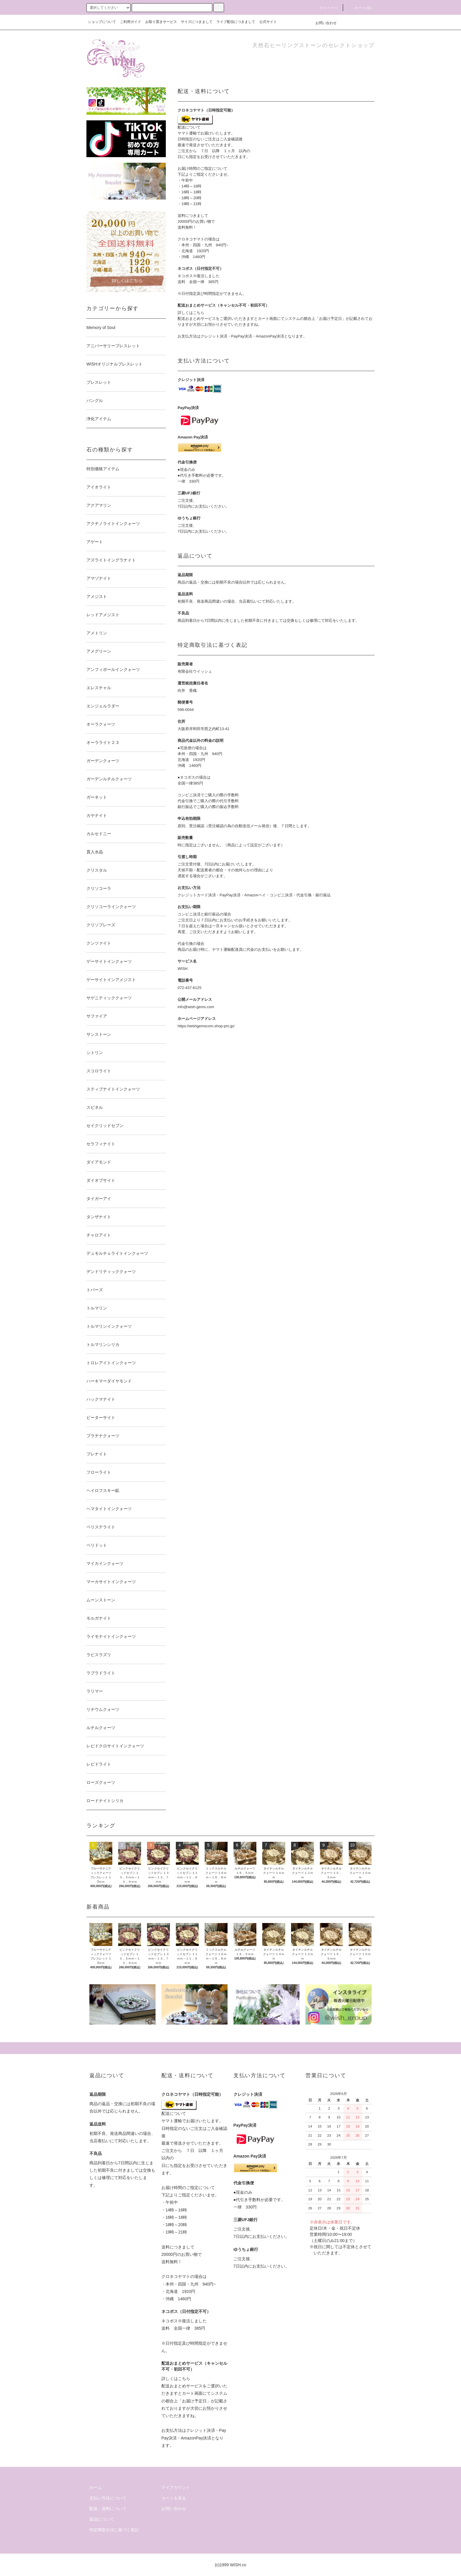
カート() (360, 8)
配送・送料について (107, 2508)
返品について (101, 2519)
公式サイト (268, 22)
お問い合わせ (322, 23)
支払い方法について (107, 2498)
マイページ (325, 8)
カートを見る (173, 2498)
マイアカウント (175, 2487)
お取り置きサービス (161, 22)
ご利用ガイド (130, 22)
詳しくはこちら (191, 312)
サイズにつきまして (197, 22)
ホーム (95, 2487)
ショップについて (102, 22)
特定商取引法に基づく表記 (114, 2529)
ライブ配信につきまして (235, 22)
